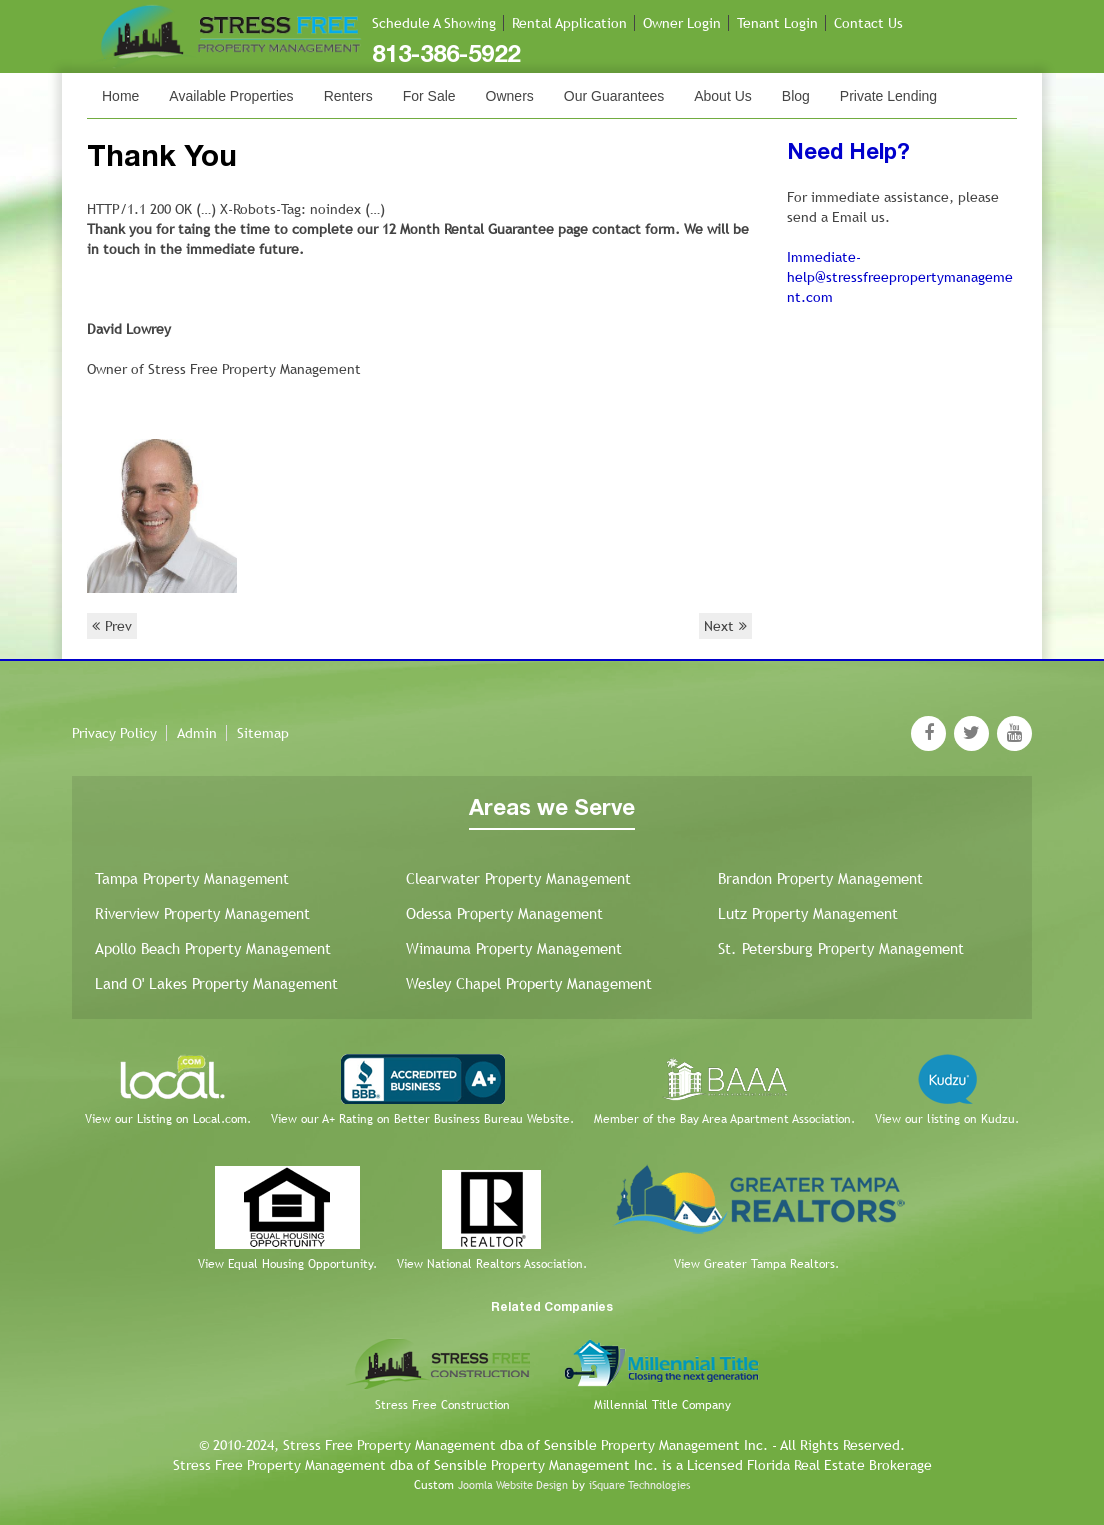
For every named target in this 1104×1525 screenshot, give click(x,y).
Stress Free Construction (442, 1405)
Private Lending (888, 96)
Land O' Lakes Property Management (216, 983)
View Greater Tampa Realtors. (756, 1264)
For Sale (429, 96)
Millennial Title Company (662, 1405)
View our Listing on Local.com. (168, 1119)
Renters (348, 96)
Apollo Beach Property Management (213, 948)
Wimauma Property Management (514, 948)
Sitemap (263, 733)
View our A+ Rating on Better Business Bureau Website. (422, 1119)
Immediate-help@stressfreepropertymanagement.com (900, 277)
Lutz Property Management (808, 913)
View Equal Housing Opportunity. (287, 1264)
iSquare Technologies (639, 1485)
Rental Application (569, 23)
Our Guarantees (614, 96)
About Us (723, 96)
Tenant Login (777, 23)
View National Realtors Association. (492, 1264)
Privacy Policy (114, 733)
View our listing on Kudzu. (947, 1119)
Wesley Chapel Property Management (529, 983)
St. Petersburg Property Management (841, 948)
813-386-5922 (446, 56)
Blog (796, 96)
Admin (197, 733)
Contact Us (868, 23)
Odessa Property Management (504, 913)
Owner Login (682, 23)
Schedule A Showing (434, 23)
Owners (510, 96)
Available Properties (231, 96)
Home (120, 96)
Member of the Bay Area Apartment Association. (724, 1119)
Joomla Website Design (513, 1485)
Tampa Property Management (192, 878)
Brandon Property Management (820, 878)
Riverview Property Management (202, 913)
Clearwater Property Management (518, 878)
